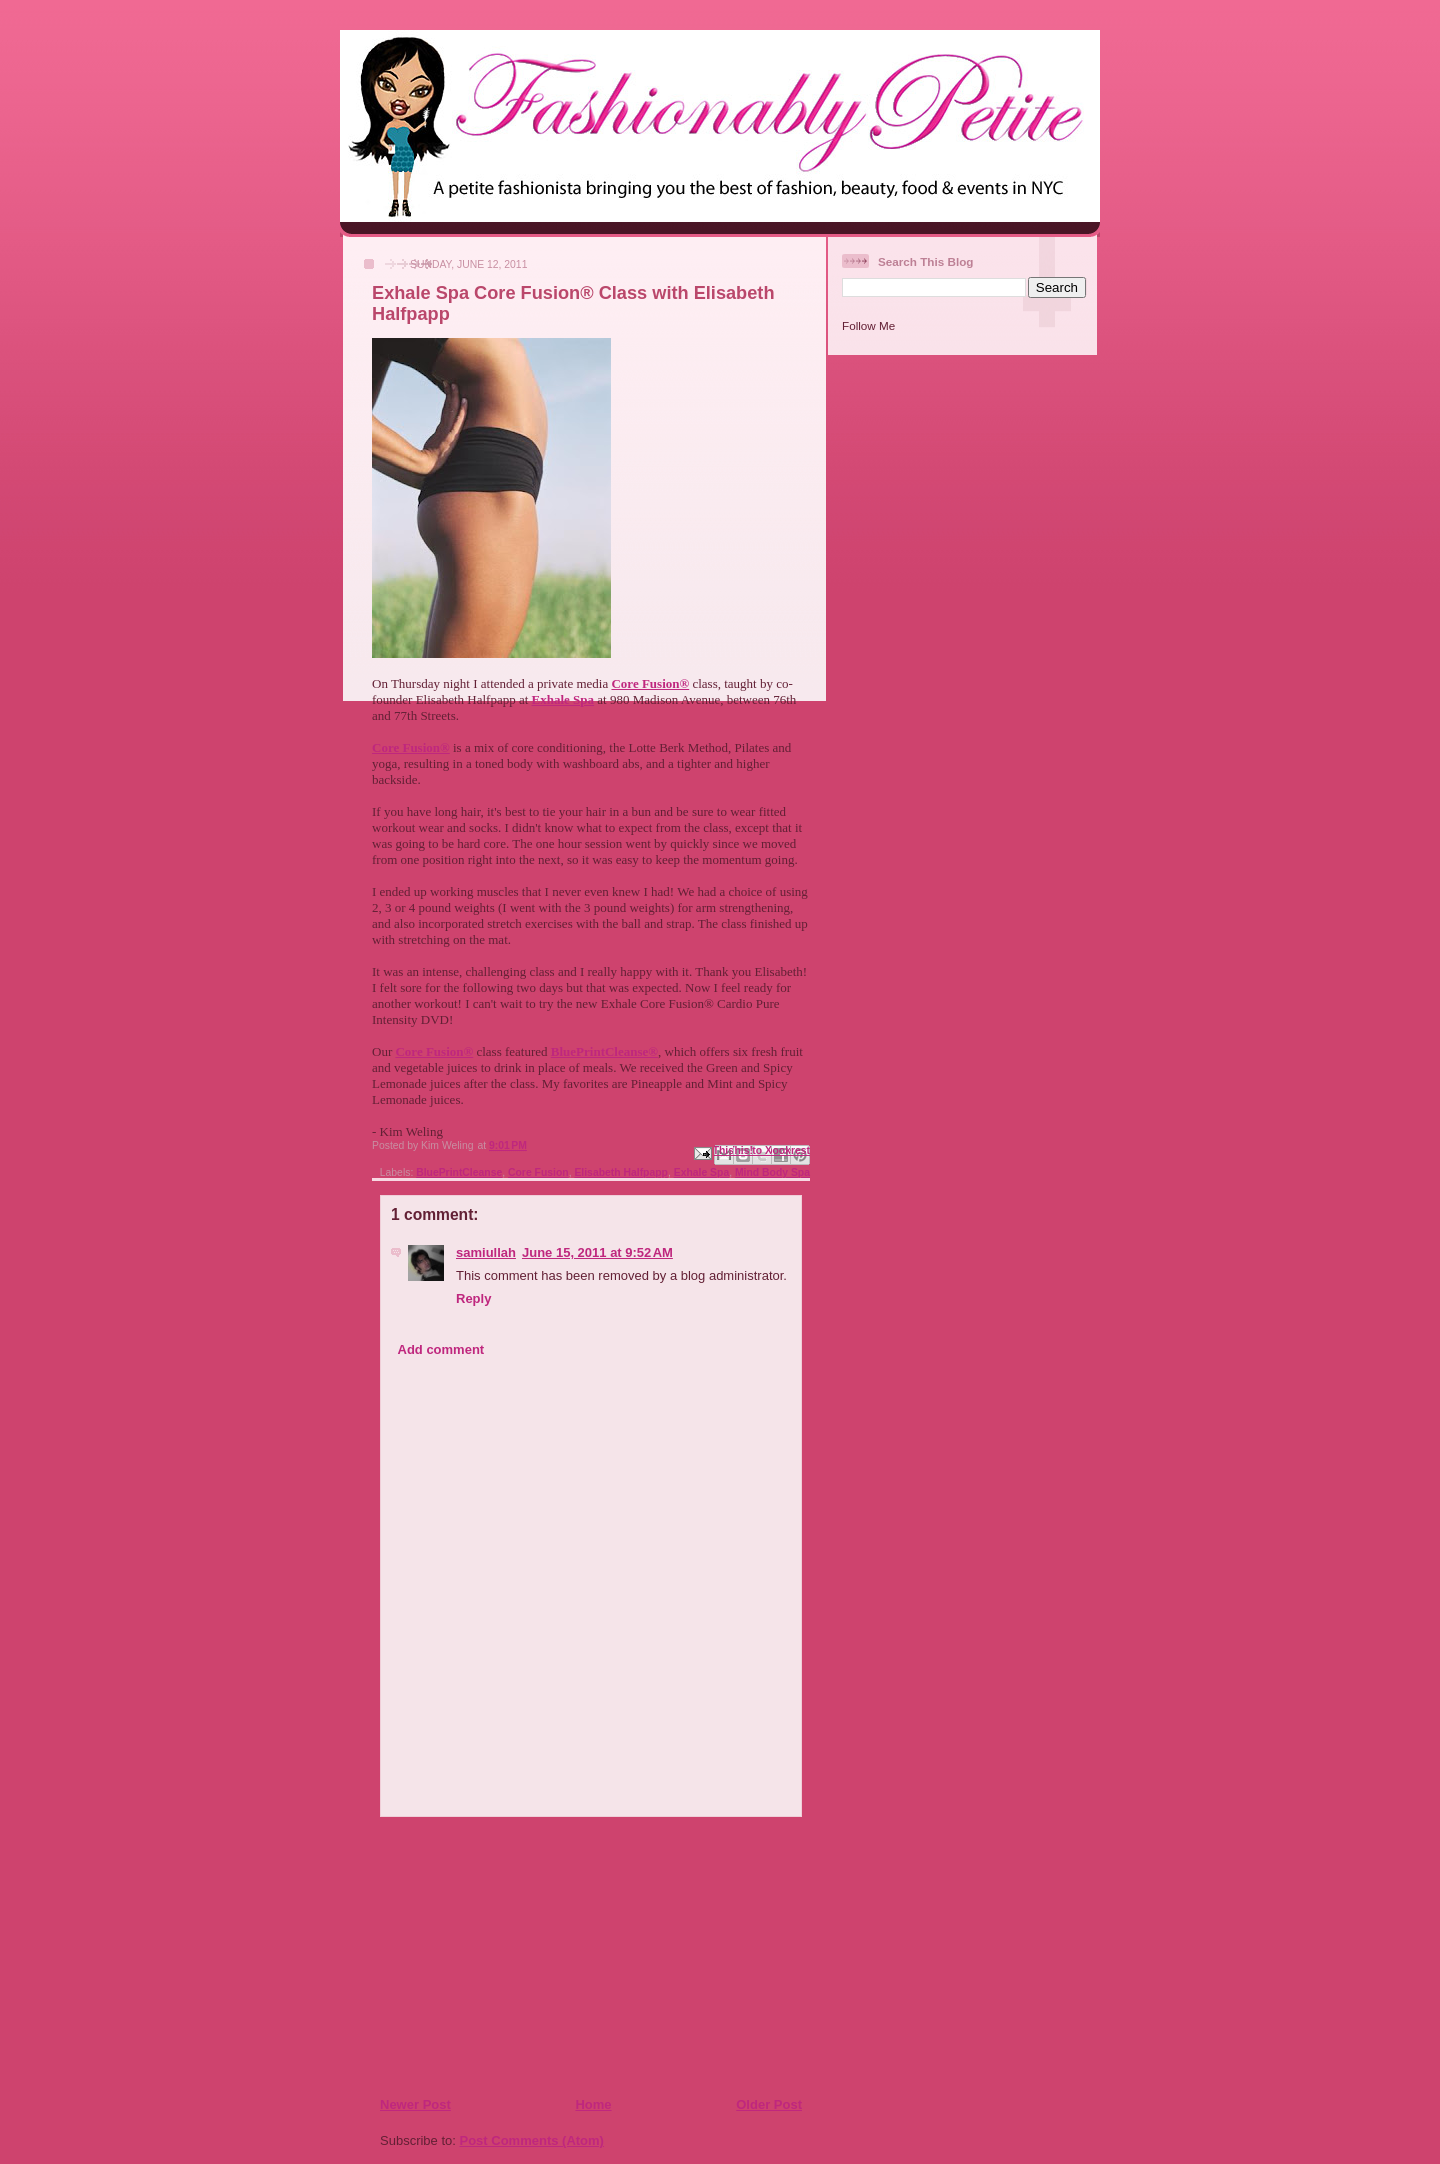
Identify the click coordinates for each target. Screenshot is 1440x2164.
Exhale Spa (701, 1172)
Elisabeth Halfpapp (621, 1172)
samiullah (486, 1252)
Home (593, 2104)
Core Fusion (538, 1172)
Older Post (769, 2104)
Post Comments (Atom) (532, 2140)
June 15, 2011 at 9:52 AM (597, 1252)
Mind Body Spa (772, 1172)
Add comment (441, 1349)
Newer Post (415, 2104)
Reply (473, 1298)
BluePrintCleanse (459, 1172)
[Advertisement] (501, 1956)
